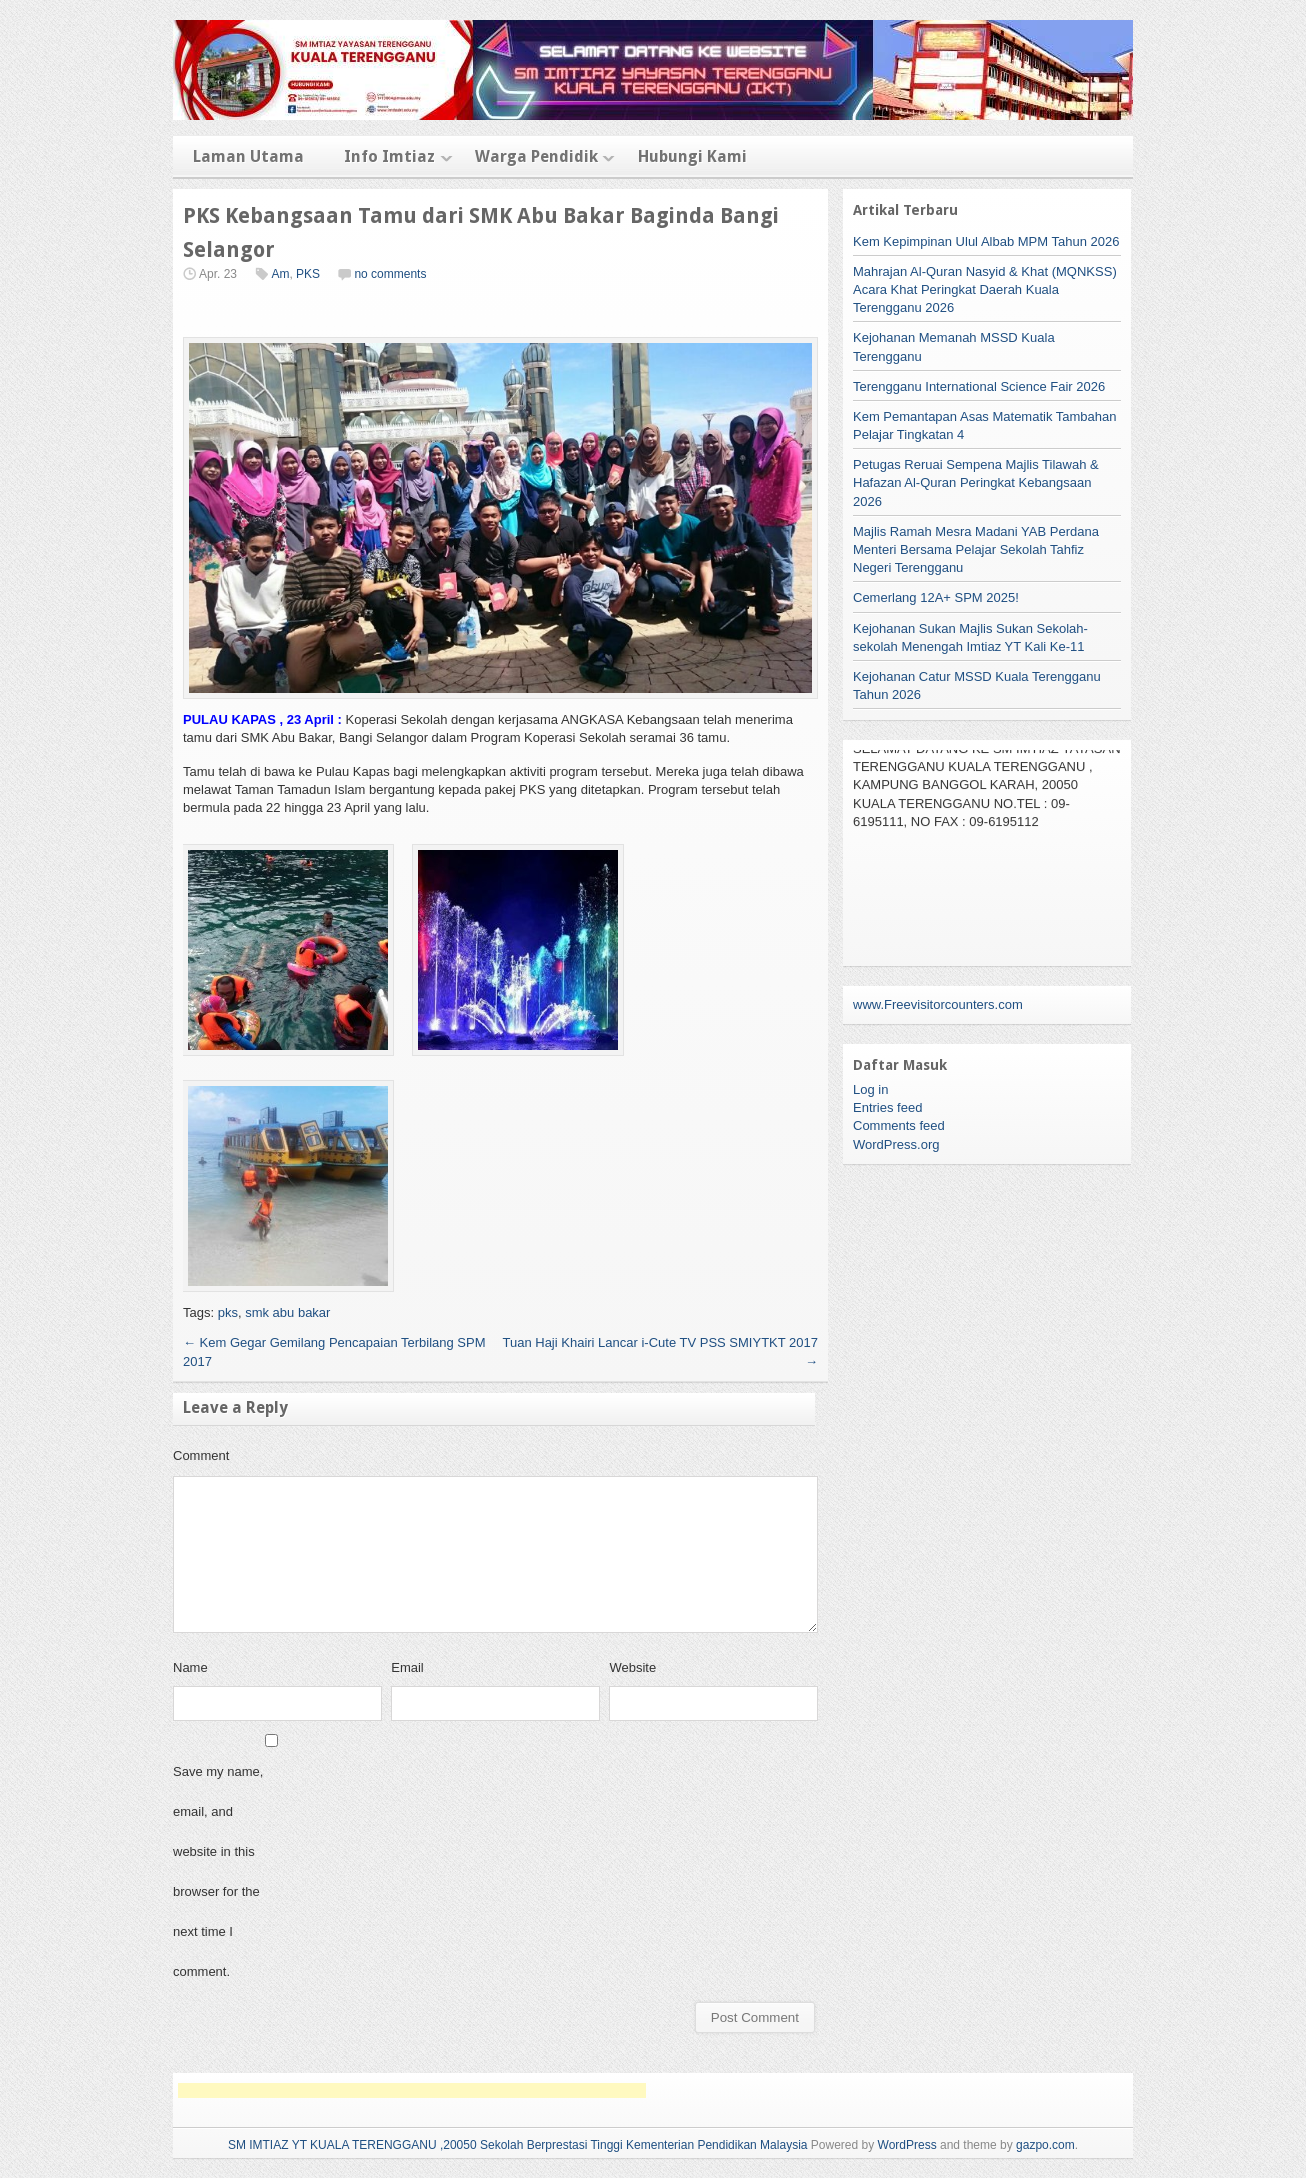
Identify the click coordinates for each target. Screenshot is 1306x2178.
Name (190, 1667)
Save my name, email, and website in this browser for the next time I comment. (218, 1871)
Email (407, 1667)
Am (280, 274)
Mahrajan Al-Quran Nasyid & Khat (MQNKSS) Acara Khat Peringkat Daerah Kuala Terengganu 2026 (985, 289)
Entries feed (887, 1107)
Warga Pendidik (536, 156)
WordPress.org (896, 1144)
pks (228, 1312)
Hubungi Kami (692, 156)
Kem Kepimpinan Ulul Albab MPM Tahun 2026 (986, 241)
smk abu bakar (287, 1312)
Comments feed (899, 1125)
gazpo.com (1045, 2145)
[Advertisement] (412, 2090)
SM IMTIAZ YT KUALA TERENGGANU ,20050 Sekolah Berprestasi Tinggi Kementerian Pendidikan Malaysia (518, 2145)
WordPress (907, 2145)
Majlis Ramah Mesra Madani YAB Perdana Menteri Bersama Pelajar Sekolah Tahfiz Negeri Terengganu (976, 549)
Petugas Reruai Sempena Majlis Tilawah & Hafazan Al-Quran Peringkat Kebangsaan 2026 (976, 482)
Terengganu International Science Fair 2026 (979, 386)
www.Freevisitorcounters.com (938, 1004)
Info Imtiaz (389, 156)
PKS (308, 274)
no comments (390, 274)
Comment (201, 1455)
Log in (870, 1089)
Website (632, 1667)
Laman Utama (248, 156)
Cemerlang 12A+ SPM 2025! (936, 597)
